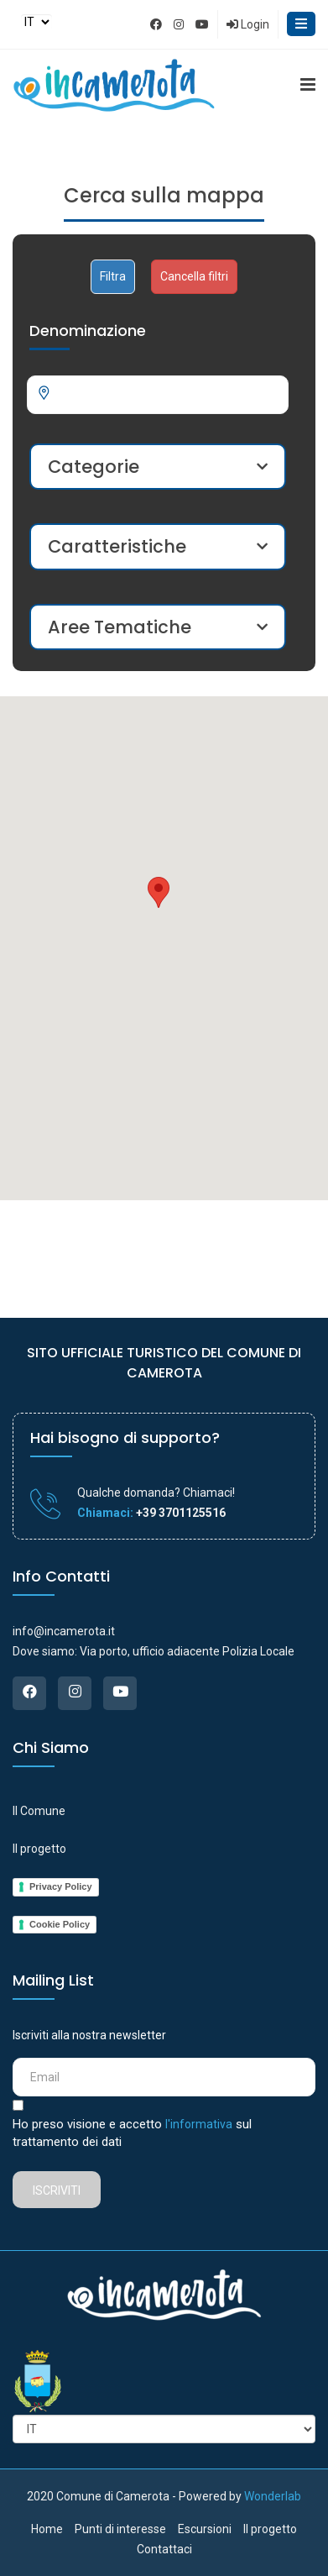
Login (247, 24)
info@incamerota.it (64, 1631)
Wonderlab (272, 2496)
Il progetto (39, 1848)
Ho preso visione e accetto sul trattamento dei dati (132, 2133)
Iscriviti (57, 2190)
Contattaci (164, 2549)
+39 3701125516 (179, 1512)
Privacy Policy (60, 1886)
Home (47, 2529)
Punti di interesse (120, 2529)
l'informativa (198, 2124)
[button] (158, 892)
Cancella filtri (194, 276)
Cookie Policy (59, 1924)
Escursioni (205, 2529)
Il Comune (39, 1811)
